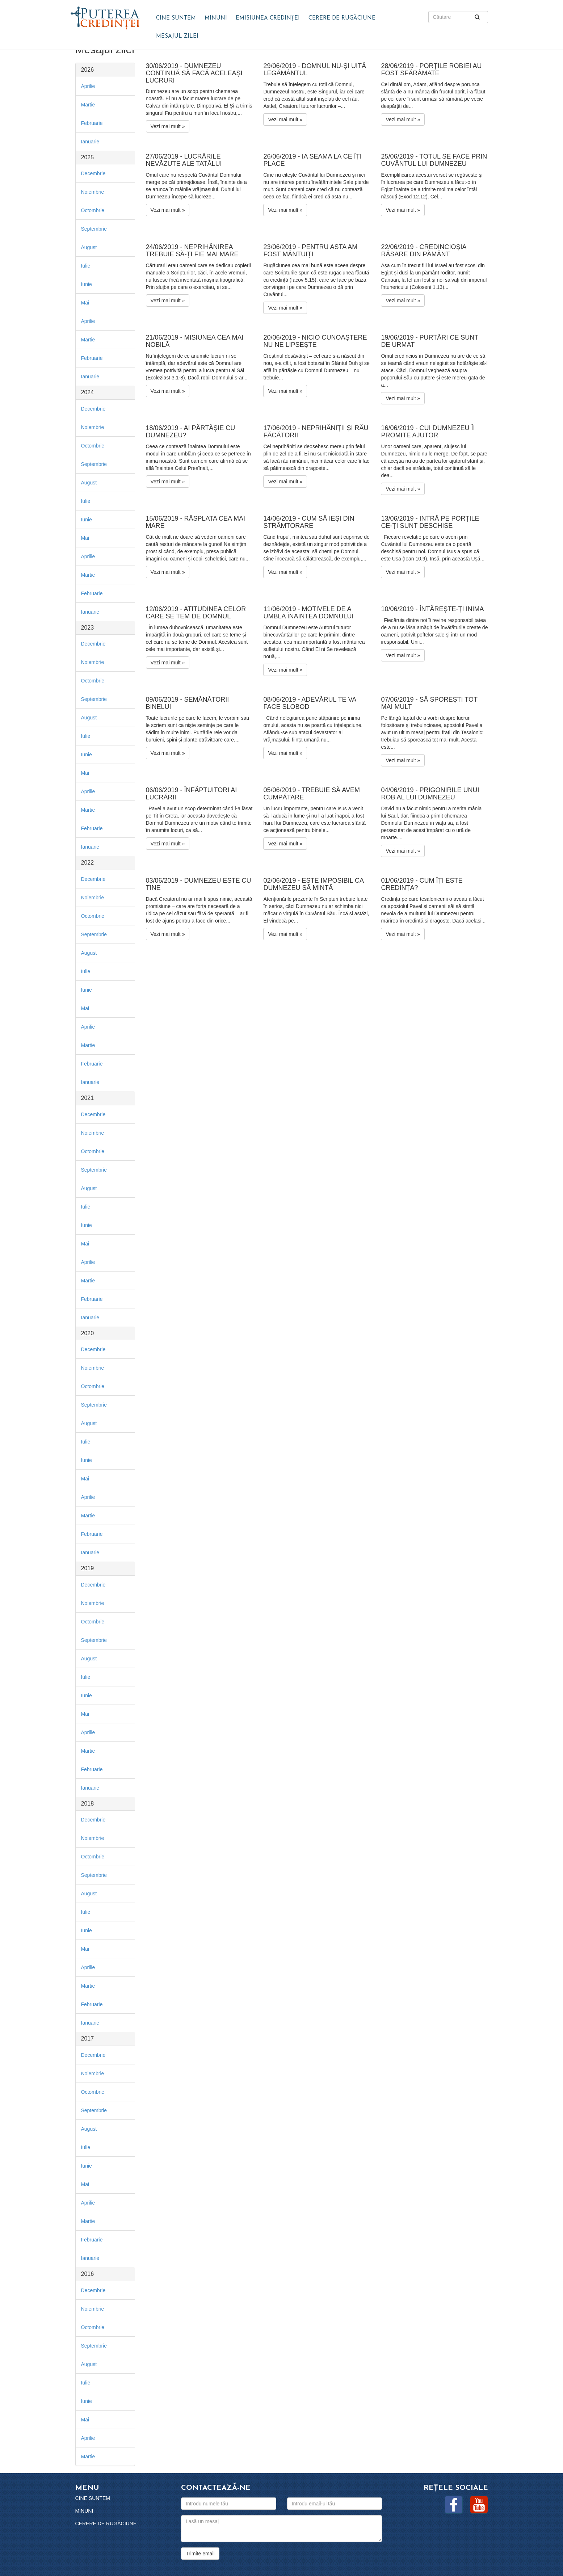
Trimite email (200, 2553)
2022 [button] (87, 863)
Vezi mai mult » (168, 126)
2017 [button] (87, 2038)
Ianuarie (90, 141)
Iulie (86, 266)
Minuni (216, 18)
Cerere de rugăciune (341, 18)
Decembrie (93, 173)
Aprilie (88, 86)
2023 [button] (87, 628)
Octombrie (93, 210)
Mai (85, 303)
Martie (88, 105)
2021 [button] (87, 1098)
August (89, 247)
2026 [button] (87, 70)
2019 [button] (87, 1568)
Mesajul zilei (177, 36)
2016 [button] (87, 2274)
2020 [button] (87, 1333)
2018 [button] (87, 1803)
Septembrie (94, 229)
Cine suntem (176, 18)
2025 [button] (87, 157)
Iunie (86, 284)
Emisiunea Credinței (268, 18)
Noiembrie (92, 192)
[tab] (105, 70)
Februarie (92, 123)
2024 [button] (87, 392)
